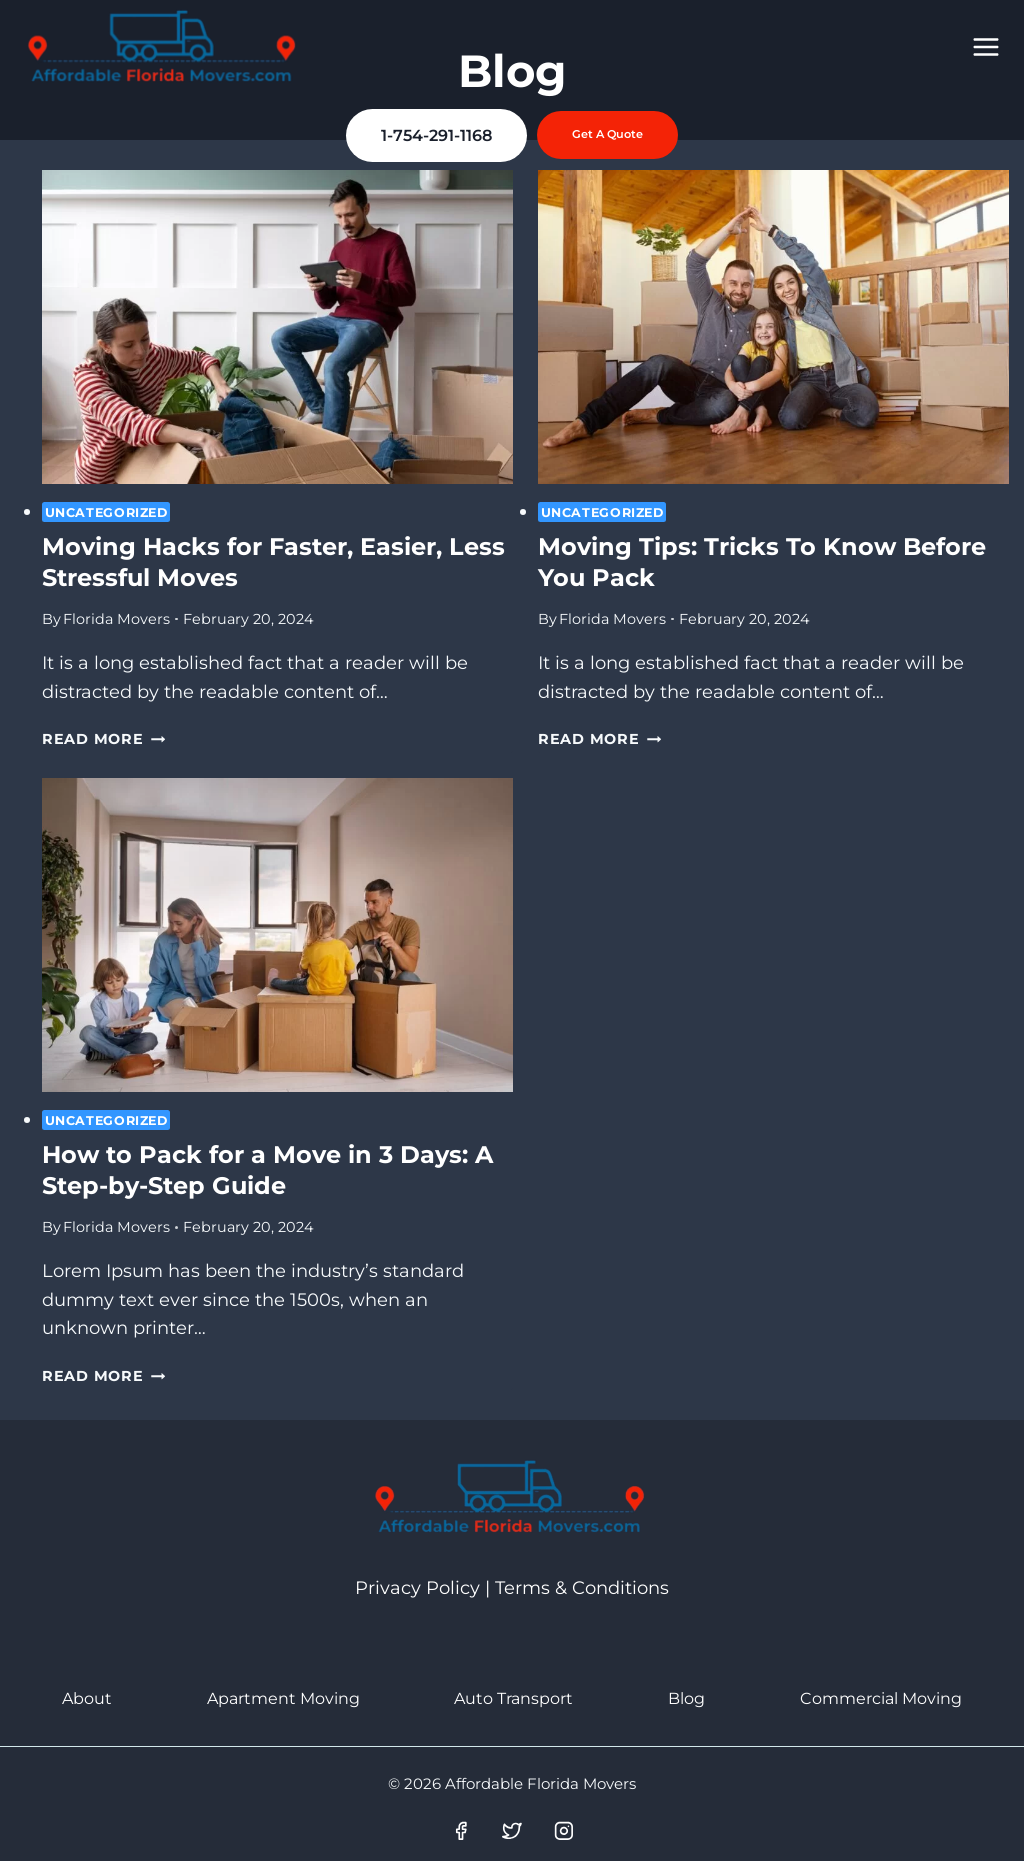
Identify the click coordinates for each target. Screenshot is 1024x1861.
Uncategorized (106, 512)
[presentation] (277, 327)
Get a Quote (607, 134)
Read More (103, 739)
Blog (686, 1698)
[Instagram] (564, 1831)
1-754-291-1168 (436, 134)
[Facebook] (461, 1831)
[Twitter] (512, 1831)
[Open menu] (985, 46)
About (87, 1698)
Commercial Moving (881, 1698)
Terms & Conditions (582, 1588)
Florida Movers (116, 619)
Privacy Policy (417, 1588)
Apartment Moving (283, 1698)
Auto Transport (513, 1698)
